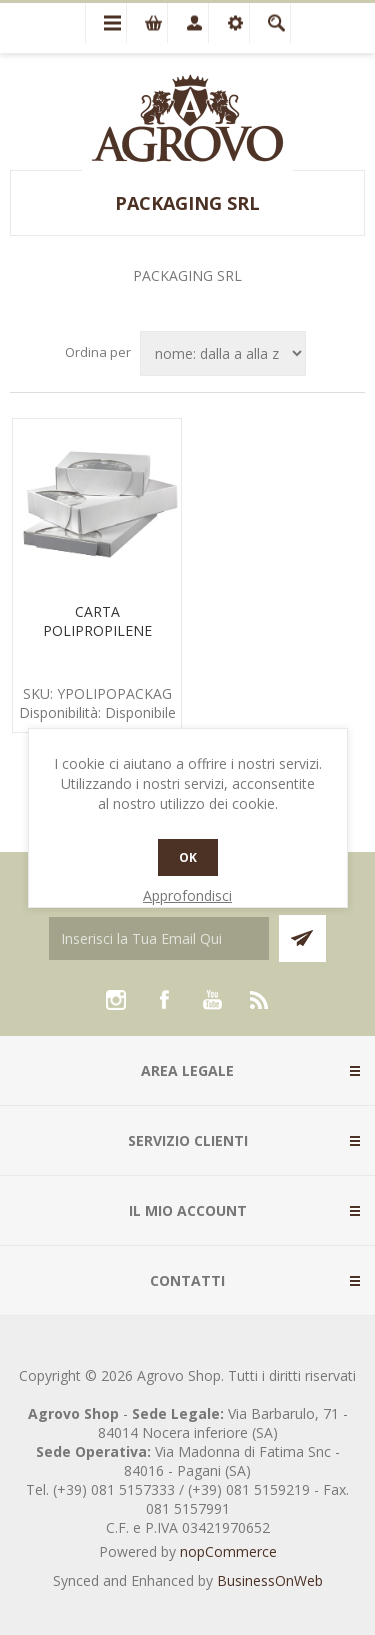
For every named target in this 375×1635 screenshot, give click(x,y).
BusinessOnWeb (270, 1580)
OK (188, 857)
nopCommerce (228, 1551)
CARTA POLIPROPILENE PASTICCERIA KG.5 (97, 630)
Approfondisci (187, 895)
